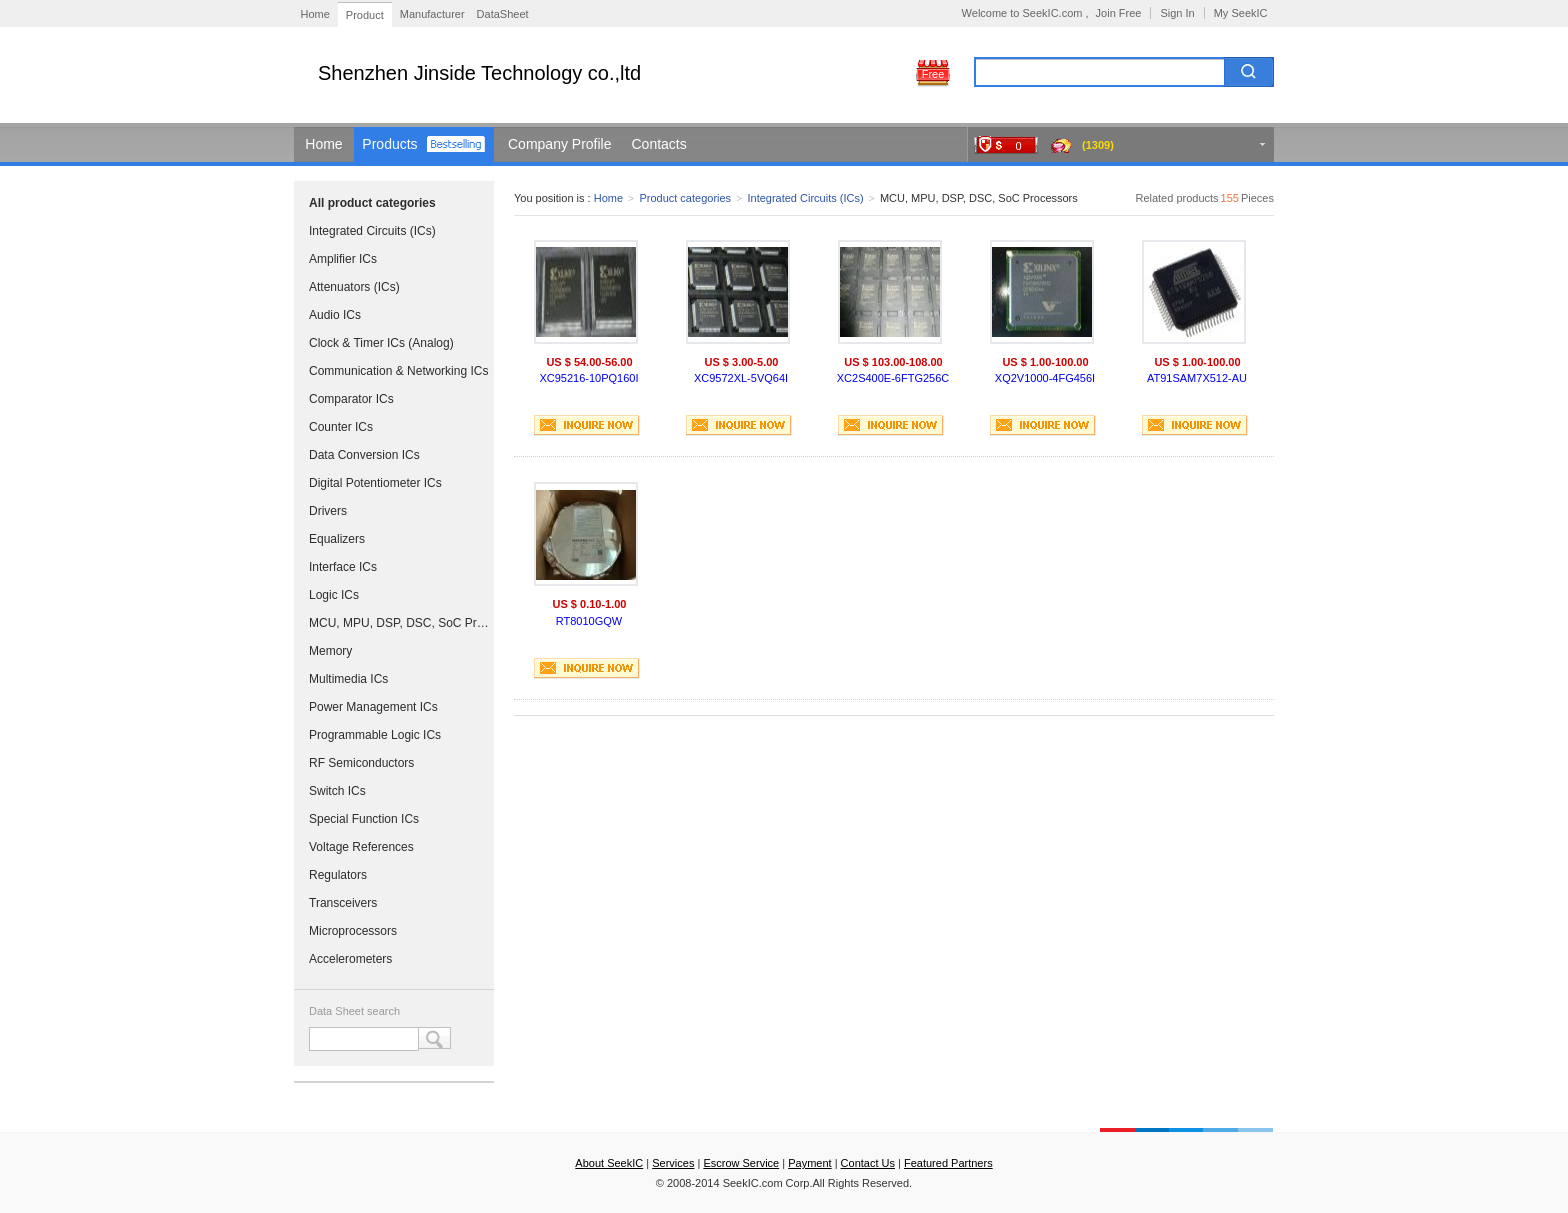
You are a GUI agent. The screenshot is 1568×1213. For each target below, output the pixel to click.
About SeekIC (609, 1163)
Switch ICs (337, 791)
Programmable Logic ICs (375, 735)
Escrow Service (741, 1163)
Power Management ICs (373, 707)
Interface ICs (343, 567)
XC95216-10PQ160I (588, 378)
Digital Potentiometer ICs (375, 483)
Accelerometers (350, 959)
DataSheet (503, 14)
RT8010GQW (589, 621)
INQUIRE (587, 425)
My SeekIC (1241, 13)
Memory (330, 651)
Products (389, 144)
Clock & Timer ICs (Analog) (381, 343)
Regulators (338, 875)
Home (315, 14)
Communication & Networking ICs (398, 371)
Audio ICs (335, 315)
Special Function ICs (364, 819)
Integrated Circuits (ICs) (372, 231)
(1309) (1098, 145)
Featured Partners (948, 1163)
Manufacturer (432, 14)
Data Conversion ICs (364, 455)
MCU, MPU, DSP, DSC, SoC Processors (399, 623)
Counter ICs (341, 427)
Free (933, 74)
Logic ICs (334, 595)
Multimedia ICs (348, 679)
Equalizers (337, 539)
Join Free (1119, 13)
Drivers (328, 511)
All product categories (372, 203)
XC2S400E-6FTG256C (893, 378)
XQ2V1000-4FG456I (1045, 378)
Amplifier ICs (343, 259)
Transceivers (343, 903)
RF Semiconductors (361, 763)
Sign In (1177, 13)
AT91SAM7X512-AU (1197, 378)
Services (673, 1163)
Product (365, 15)
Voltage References (361, 847)
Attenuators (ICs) (354, 287)
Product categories (685, 198)
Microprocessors (353, 931)
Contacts (659, 144)
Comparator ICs (351, 399)
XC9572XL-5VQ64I (741, 378)
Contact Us (868, 1163)
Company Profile (560, 144)
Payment (809, 1163)
